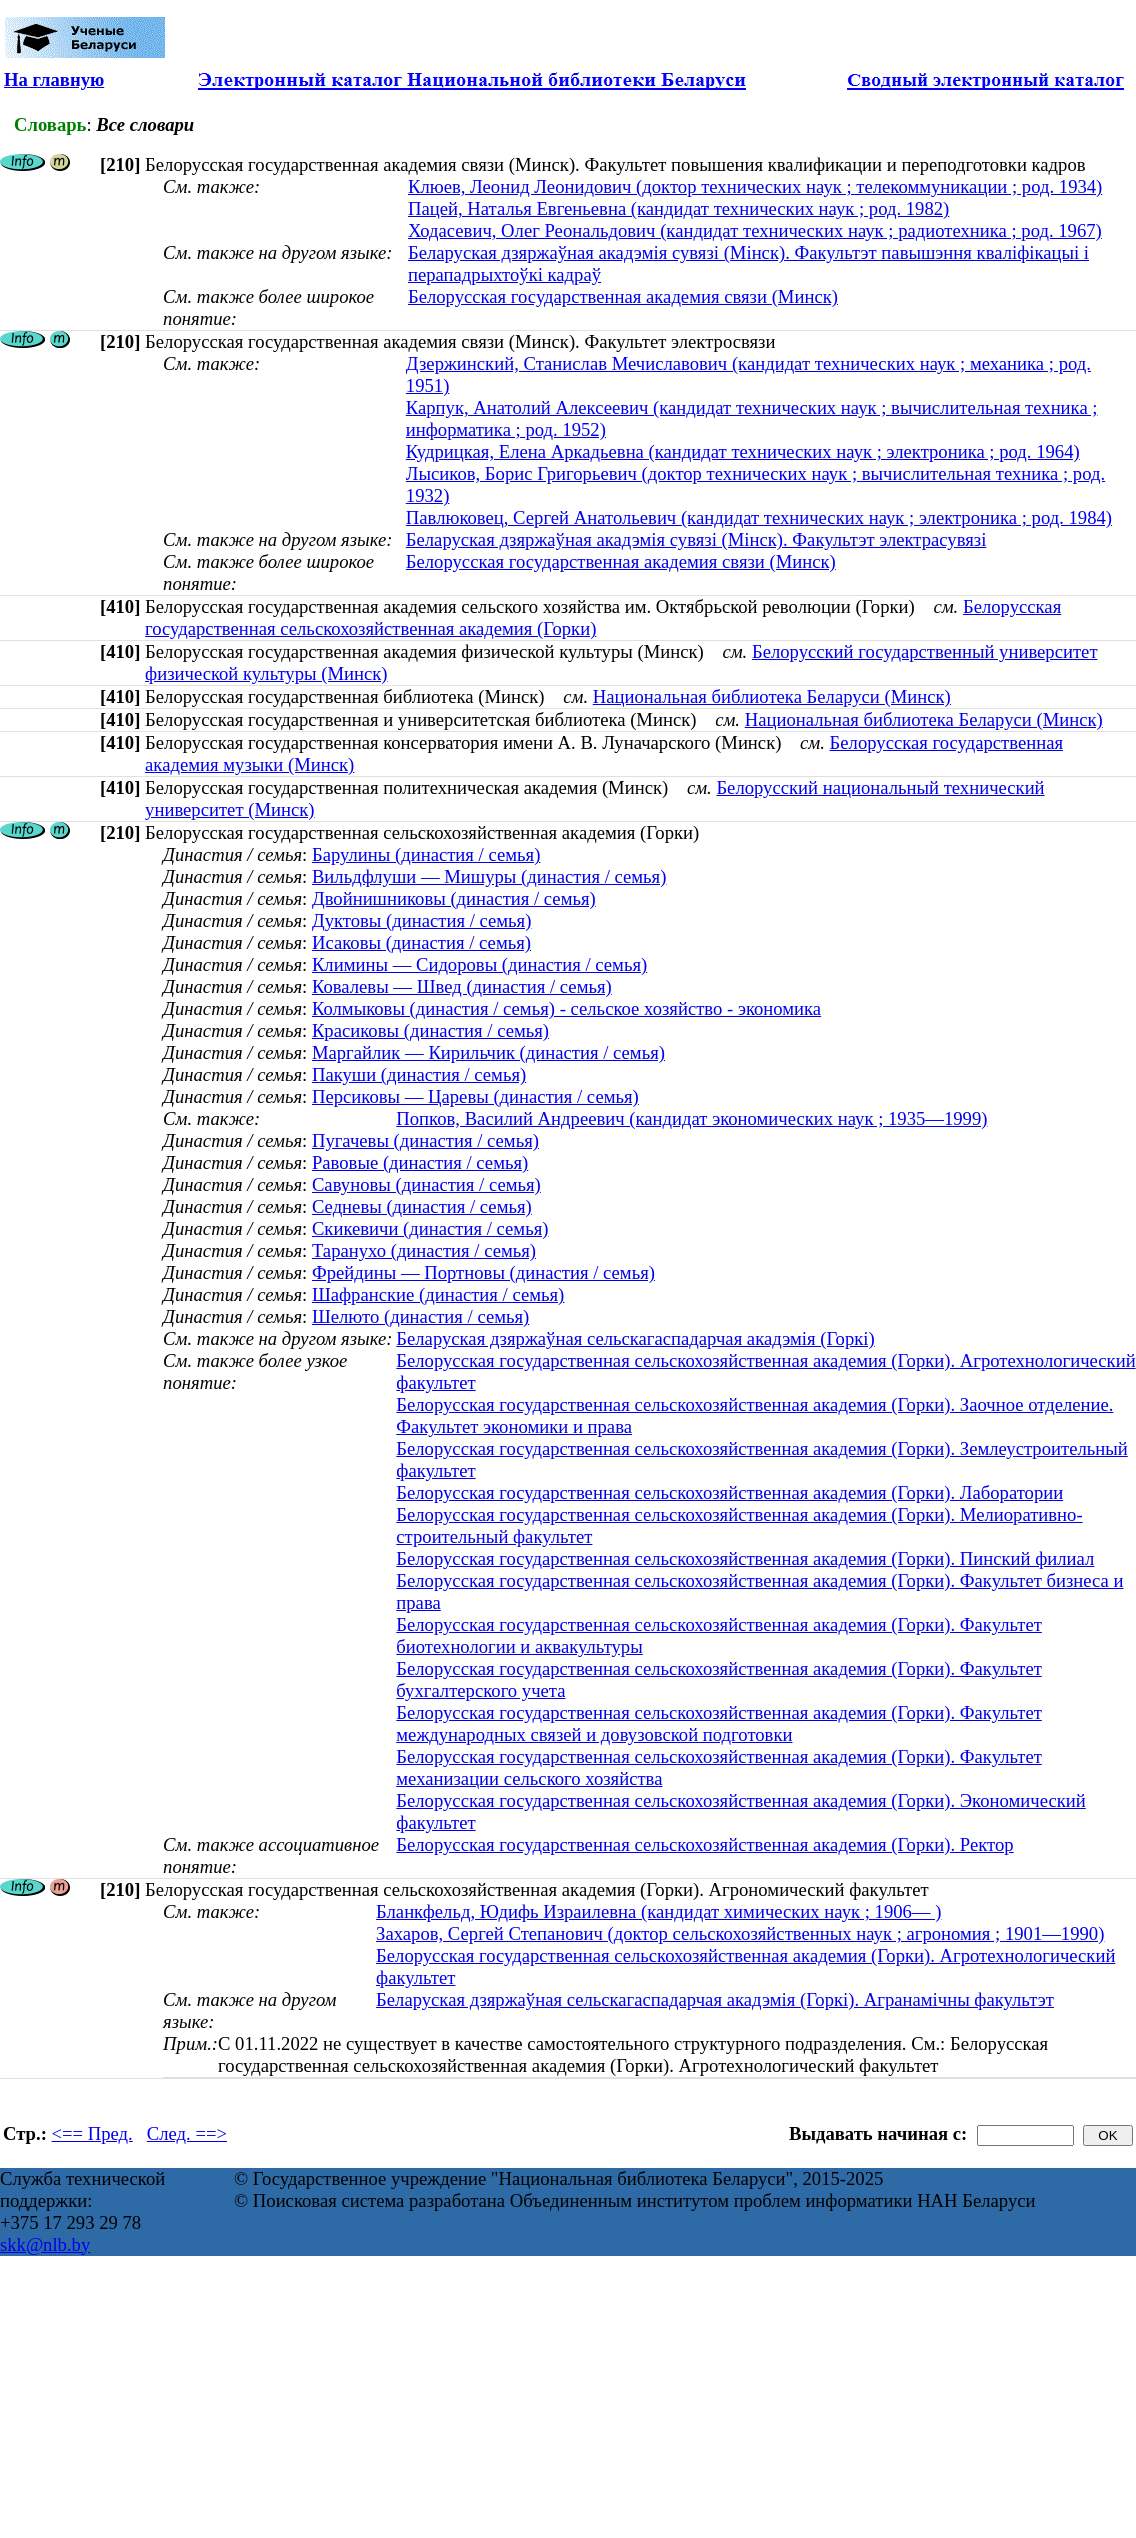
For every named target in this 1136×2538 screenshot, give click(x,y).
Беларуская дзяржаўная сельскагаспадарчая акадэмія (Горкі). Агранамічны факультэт (715, 1999)
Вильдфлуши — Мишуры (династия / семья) (489, 876)
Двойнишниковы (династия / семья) (454, 898)
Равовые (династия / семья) (420, 1162)
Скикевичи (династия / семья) (430, 1228)
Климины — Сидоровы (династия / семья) (479, 964)
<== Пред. (92, 2133)
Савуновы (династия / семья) (426, 1184)
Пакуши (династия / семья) (419, 1074)
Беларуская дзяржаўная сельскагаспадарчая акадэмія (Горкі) (635, 1338)
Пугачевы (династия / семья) (425, 1140)
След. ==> (187, 2133)
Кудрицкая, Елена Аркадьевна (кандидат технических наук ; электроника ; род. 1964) (743, 451)
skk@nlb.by (45, 2244)
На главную (54, 79)
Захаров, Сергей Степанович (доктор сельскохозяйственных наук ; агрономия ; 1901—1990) (740, 1933)
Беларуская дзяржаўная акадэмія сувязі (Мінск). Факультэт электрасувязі (696, 539)
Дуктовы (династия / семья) (421, 920)
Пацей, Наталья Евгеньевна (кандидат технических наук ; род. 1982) (678, 208)
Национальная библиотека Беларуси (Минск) (772, 696)
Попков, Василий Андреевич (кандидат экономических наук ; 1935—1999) (691, 1118)
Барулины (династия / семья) (426, 854)
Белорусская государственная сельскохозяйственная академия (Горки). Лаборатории (729, 1492)
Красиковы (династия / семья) (430, 1030)
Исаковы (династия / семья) (421, 942)
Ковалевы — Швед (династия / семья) (462, 986)
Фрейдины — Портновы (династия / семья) (483, 1272)
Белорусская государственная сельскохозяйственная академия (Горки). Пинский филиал (745, 1558)
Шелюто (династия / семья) (420, 1316)
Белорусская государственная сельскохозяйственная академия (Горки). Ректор (704, 1844)
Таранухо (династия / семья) (424, 1250)
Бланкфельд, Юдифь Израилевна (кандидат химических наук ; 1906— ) (658, 1911)
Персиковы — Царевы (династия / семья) (475, 1096)
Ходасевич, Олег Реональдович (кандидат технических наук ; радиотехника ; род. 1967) (755, 230)
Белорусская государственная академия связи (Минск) (623, 296)
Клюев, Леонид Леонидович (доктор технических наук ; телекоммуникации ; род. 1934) (755, 186)
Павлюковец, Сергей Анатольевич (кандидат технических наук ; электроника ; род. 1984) (759, 517)
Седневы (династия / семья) (422, 1206)
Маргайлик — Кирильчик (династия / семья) (488, 1052)
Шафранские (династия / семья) (438, 1294)
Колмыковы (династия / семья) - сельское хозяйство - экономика (566, 1008)
